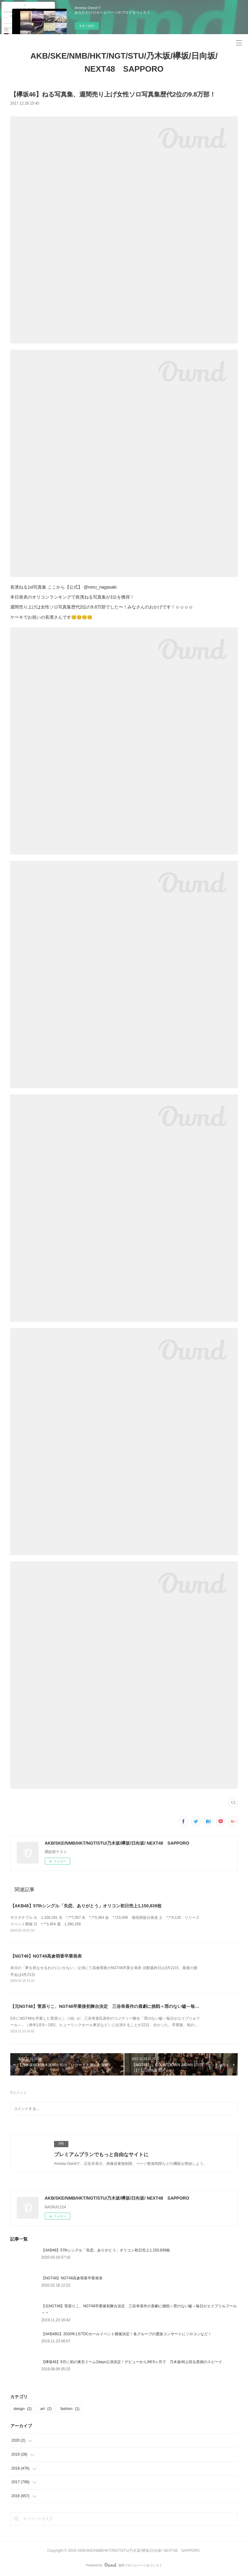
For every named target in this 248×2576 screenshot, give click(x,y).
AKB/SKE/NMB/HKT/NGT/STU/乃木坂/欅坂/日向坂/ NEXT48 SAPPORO (124, 62)
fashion (69, 2409)
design (23, 2409)
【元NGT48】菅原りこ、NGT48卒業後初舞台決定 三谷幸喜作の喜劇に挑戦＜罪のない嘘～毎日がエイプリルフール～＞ (128, 2006)
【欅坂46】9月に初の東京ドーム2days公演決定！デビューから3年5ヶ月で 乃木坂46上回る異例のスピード (132, 2362)
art (46, 2409)
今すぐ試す (86, 26)
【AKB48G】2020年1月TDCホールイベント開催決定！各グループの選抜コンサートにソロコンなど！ (126, 2334)
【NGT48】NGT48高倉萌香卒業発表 (46, 1956)
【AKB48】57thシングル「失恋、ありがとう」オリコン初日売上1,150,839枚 (86, 1905)
